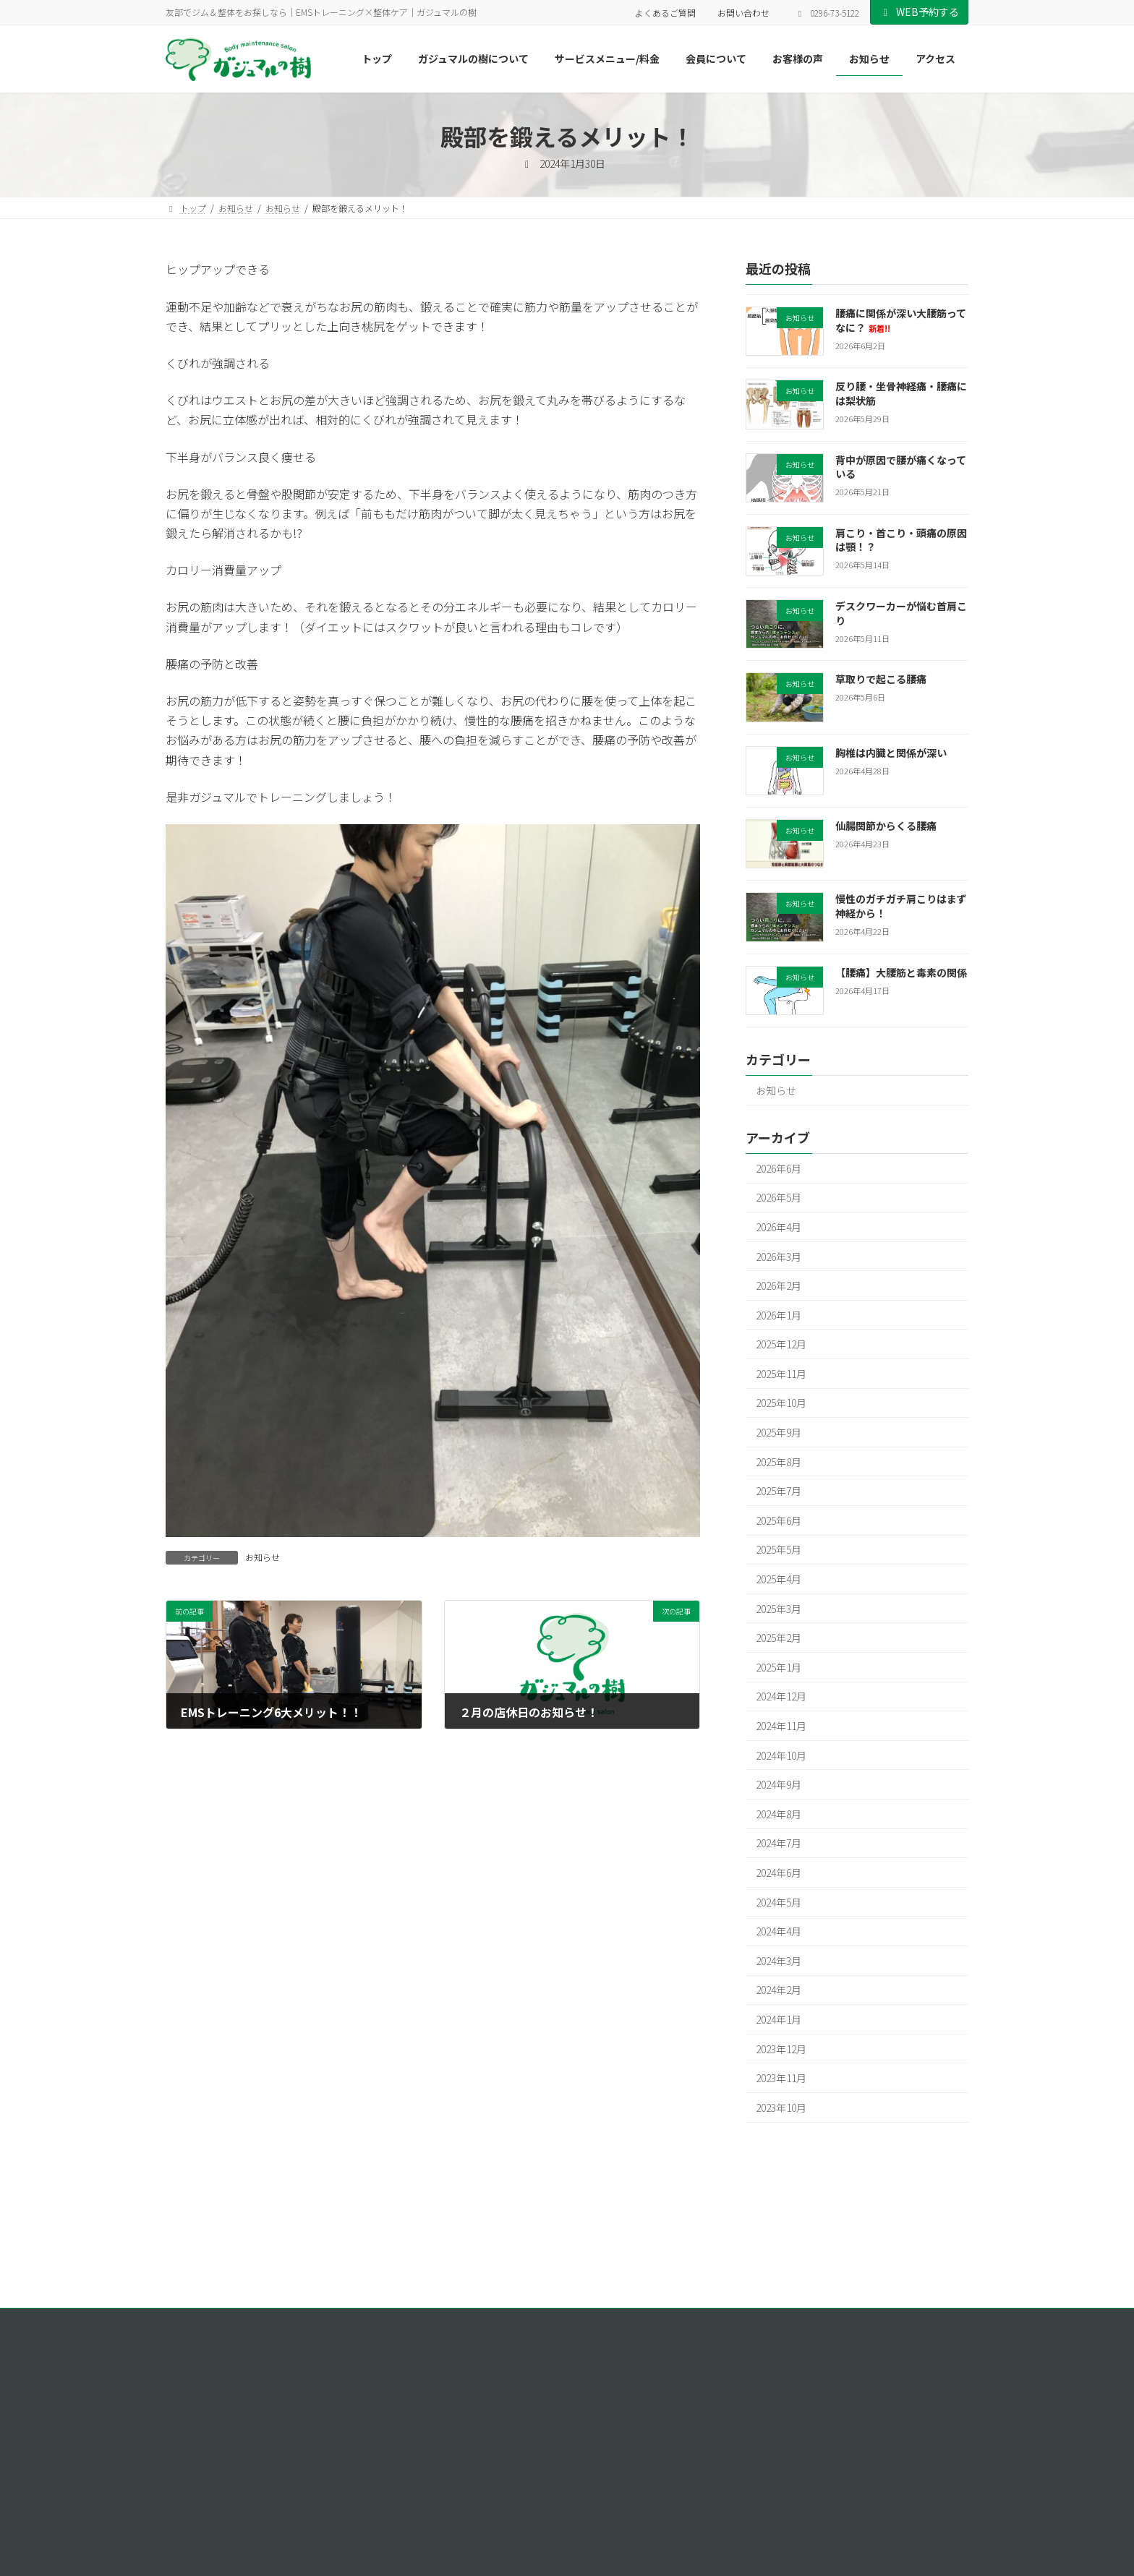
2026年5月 (778, 1198)
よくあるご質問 (665, 13)
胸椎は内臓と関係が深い (891, 752)
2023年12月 (781, 2049)
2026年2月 (778, 1285)
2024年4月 (778, 1932)
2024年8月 (778, 1814)
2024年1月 (778, 2019)
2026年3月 (778, 1256)
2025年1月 (778, 1667)
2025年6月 (778, 1520)
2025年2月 (778, 1638)
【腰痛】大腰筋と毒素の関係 (901, 972)
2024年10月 (781, 1755)
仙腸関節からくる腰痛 (886, 825)
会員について (750, 2480)
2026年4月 (778, 1227)
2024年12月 (781, 1697)
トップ (737, 2405)
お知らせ (262, 1557)
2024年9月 (778, 1785)
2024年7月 (778, 1843)
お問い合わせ (743, 13)
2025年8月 (778, 1462)
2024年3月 (778, 1961)
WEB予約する (919, 11)
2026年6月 (778, 1168)
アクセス (741, 2555)
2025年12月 (781, 1345)
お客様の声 (745, 2505)
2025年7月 (778, 1491)
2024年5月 (778, 1902)
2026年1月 (778, 1315)
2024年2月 (778, 1990)
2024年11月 (781, 1726)
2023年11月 (781, 2078)
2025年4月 (778, 1579)
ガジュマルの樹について (771, 2429)
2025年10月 (781, 1403)
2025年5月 (778, 1550)
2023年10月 (781, 2107)
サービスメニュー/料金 (769, 2455)
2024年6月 (778, 1872)
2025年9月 (778, 1432)
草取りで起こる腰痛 (880, 679)
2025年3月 (778, 1608)
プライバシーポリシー (222, 2321)
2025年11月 (781, 1373)
